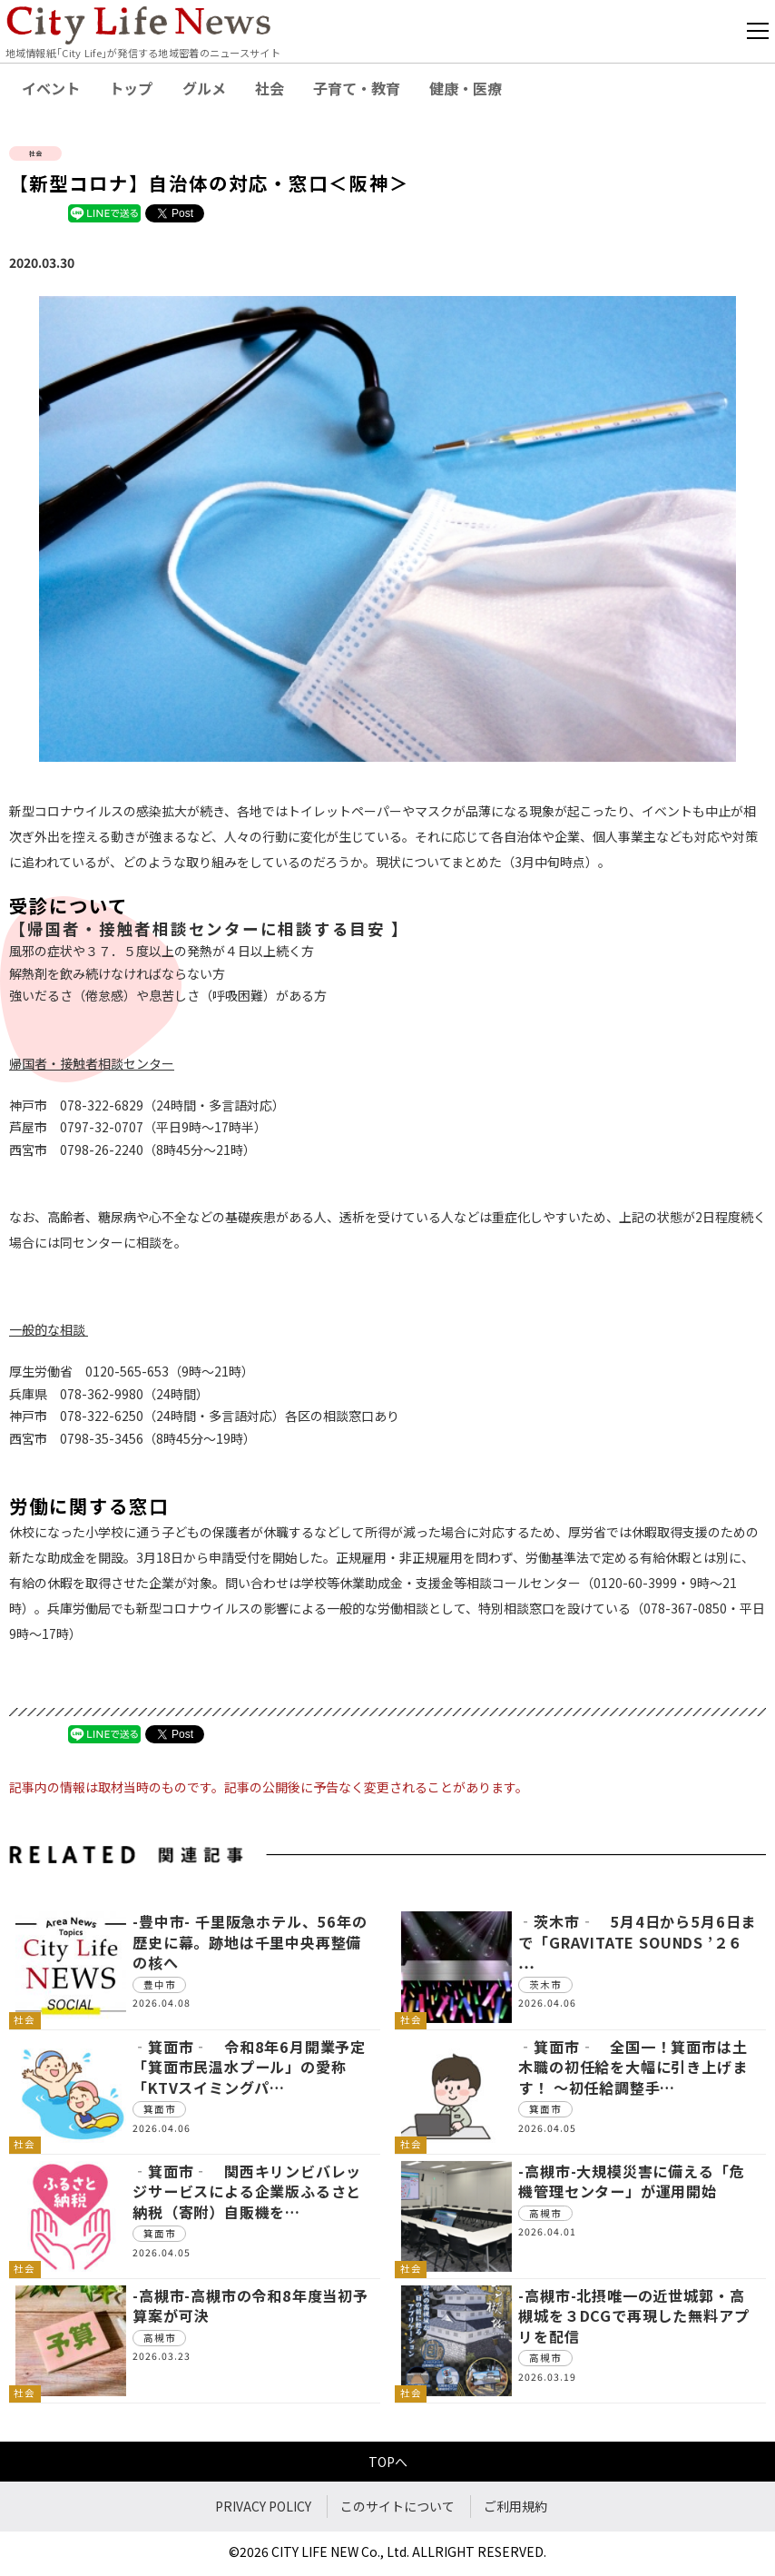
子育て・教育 (356, 88)
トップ (130, 88)
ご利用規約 (515, 2506)
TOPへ (387, 2462)
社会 (269, 88)
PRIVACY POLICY (263, 2506)
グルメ (204, 88)
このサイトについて (397, 2506)
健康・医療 (465, 88)
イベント (51, 88)
